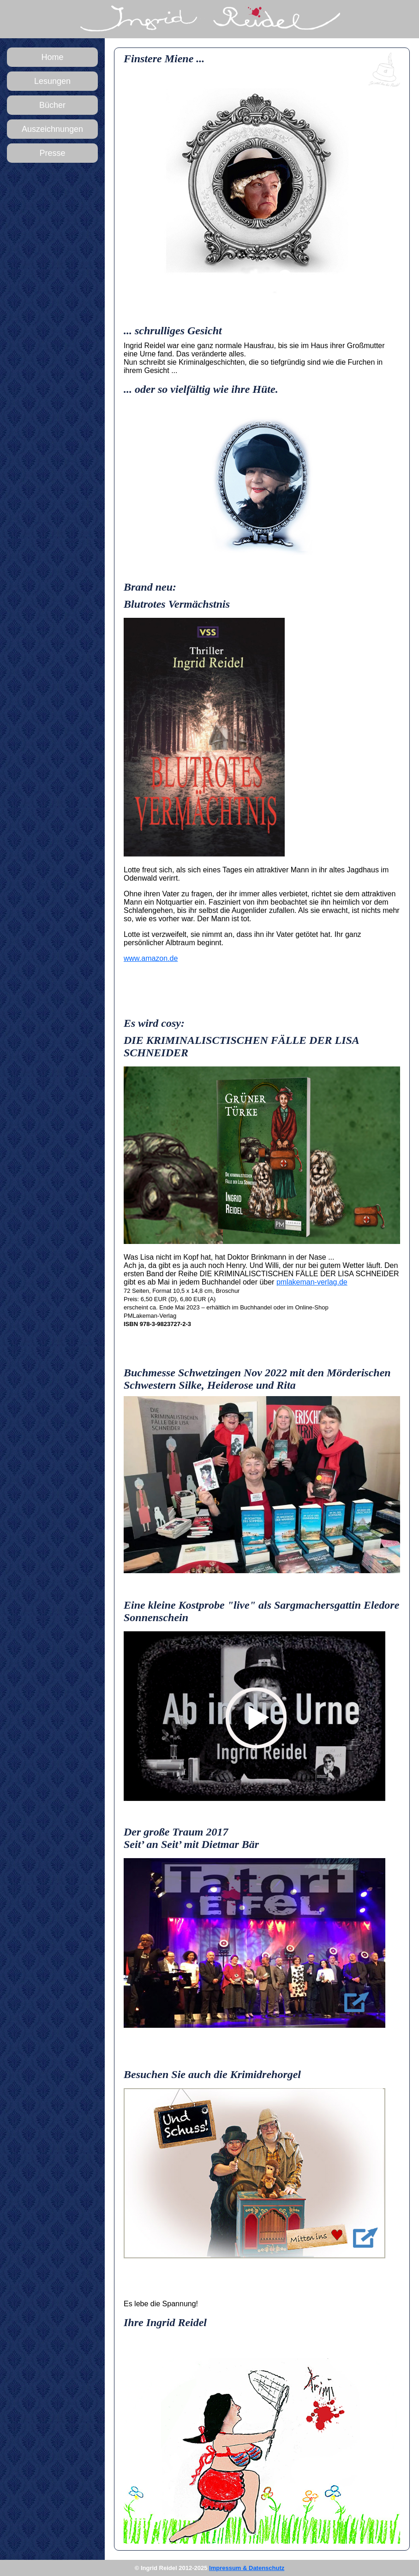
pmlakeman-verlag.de (311, 1282)
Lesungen (52, 81)
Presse (52, 153)
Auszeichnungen (52, 129)
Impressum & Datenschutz (246, 2567)
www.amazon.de (151, 958)
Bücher (52, 105)
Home (52, 57)
